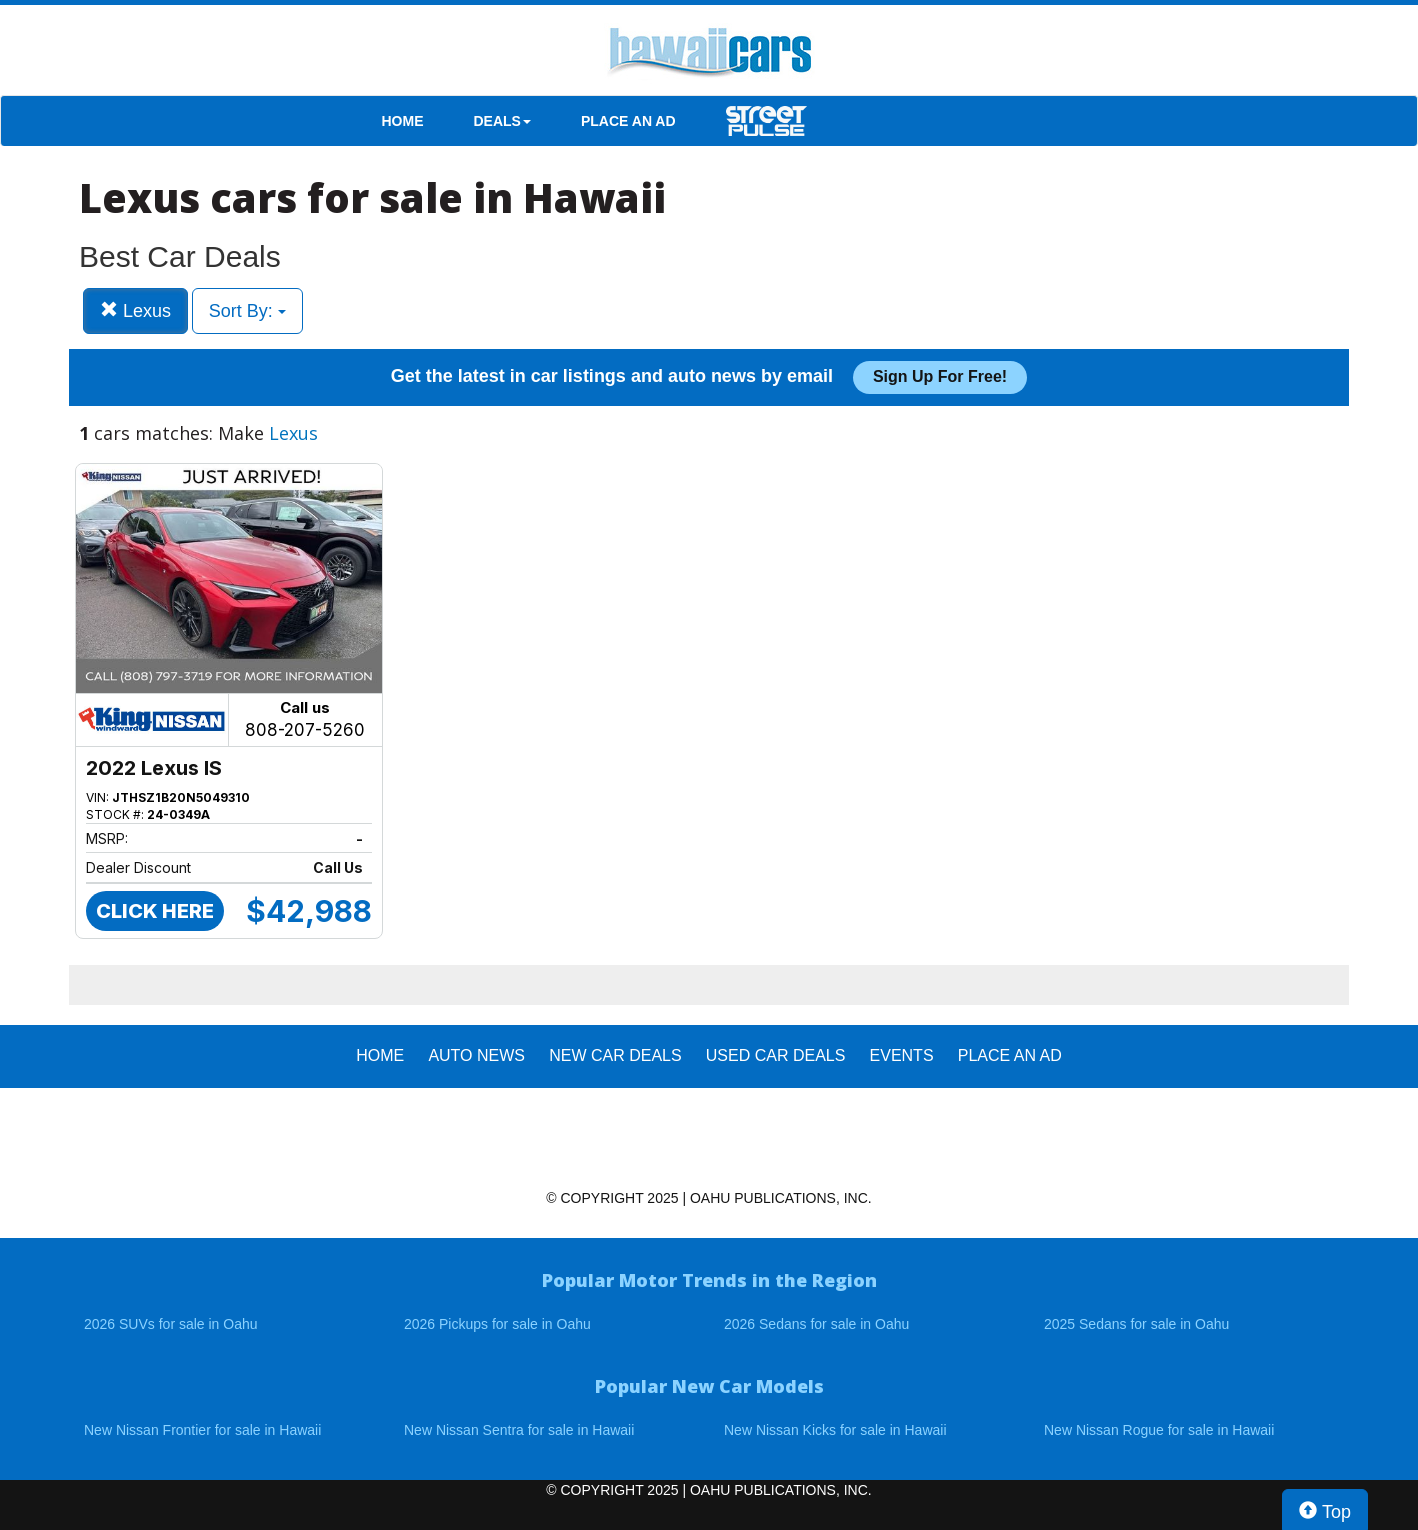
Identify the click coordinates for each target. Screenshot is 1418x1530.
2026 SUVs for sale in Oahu (171, 1324)
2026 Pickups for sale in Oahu (497, 1324)
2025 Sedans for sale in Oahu (1136, 1324)
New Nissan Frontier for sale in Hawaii (202, 1430)
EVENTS (902, 1055)
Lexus (135, 310)
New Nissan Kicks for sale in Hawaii (835, 1430)
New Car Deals (615, 1055)
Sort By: (247, 311)
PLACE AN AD (628, 121)
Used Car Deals (776, 1055)
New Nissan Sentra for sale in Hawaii (519, 1430)
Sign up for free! (940, 376)
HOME (403, 121)
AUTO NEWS (476, 1055)
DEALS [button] (502, 121)
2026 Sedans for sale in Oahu (816, 1324)
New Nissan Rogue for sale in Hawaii (1159, 1430)
